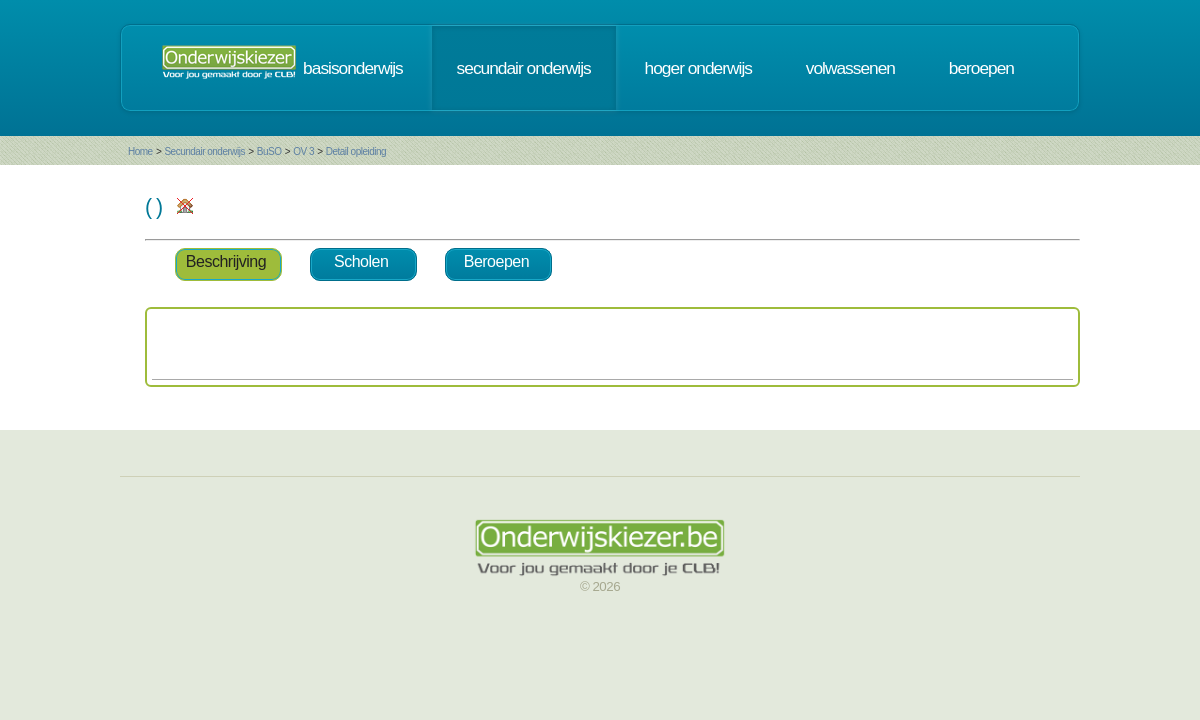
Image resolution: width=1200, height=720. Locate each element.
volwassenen (850, 68)
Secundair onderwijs (204, 151)
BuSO (269, 151)
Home (140, 151)
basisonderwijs (353, 68)
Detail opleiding (356, 151)
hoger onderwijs (698, 68)
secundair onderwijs (524, 68)
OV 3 (303, 151)
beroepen (981, 68)
